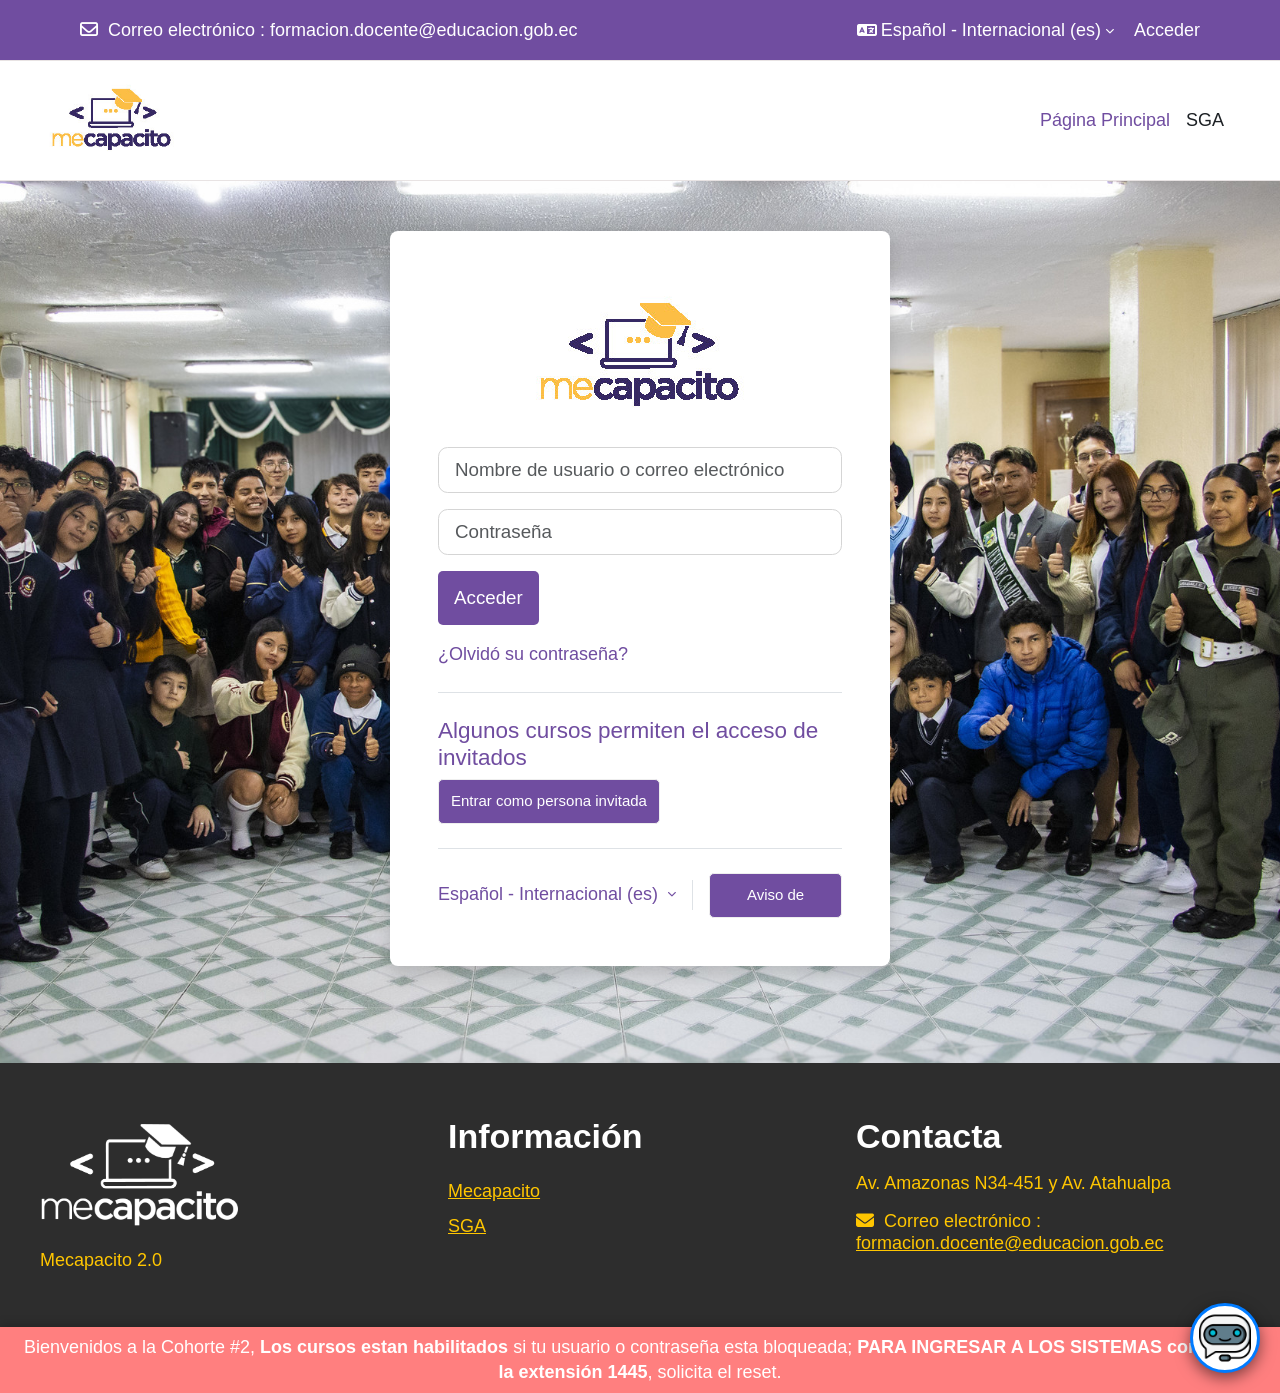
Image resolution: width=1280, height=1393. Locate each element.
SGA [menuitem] (1205, 120)
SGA (467, 1226)
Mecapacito (494, 1191)
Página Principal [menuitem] (1105, 120)
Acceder (1167, 30)
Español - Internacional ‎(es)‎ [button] (550, 894)
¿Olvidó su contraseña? (533, 654)
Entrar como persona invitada (549, 800)
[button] (985, 30)
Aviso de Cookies (775, 902)
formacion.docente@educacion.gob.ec (423, 30)
